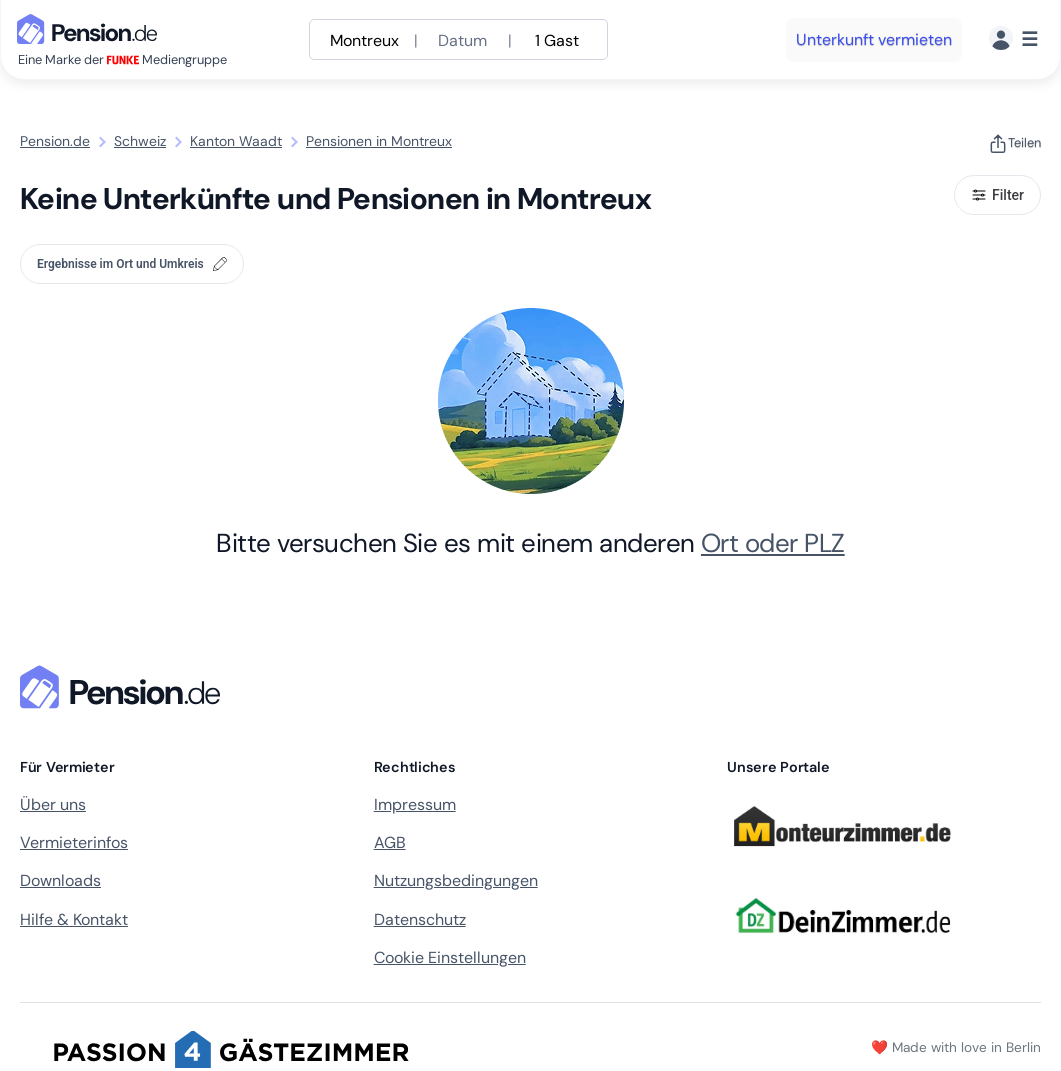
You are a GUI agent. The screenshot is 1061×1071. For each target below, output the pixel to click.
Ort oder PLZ (773, 543)
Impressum (415, 804)
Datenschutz (420, 919)
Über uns (53, 804)
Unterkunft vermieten (874, 39)
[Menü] (1013, 39)
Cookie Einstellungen (450, 957)
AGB (390, 842)
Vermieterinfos (74, 842)
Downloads (60, 880)
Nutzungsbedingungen (456, 880)
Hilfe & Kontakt (74, 919)
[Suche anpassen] (458, 39)
